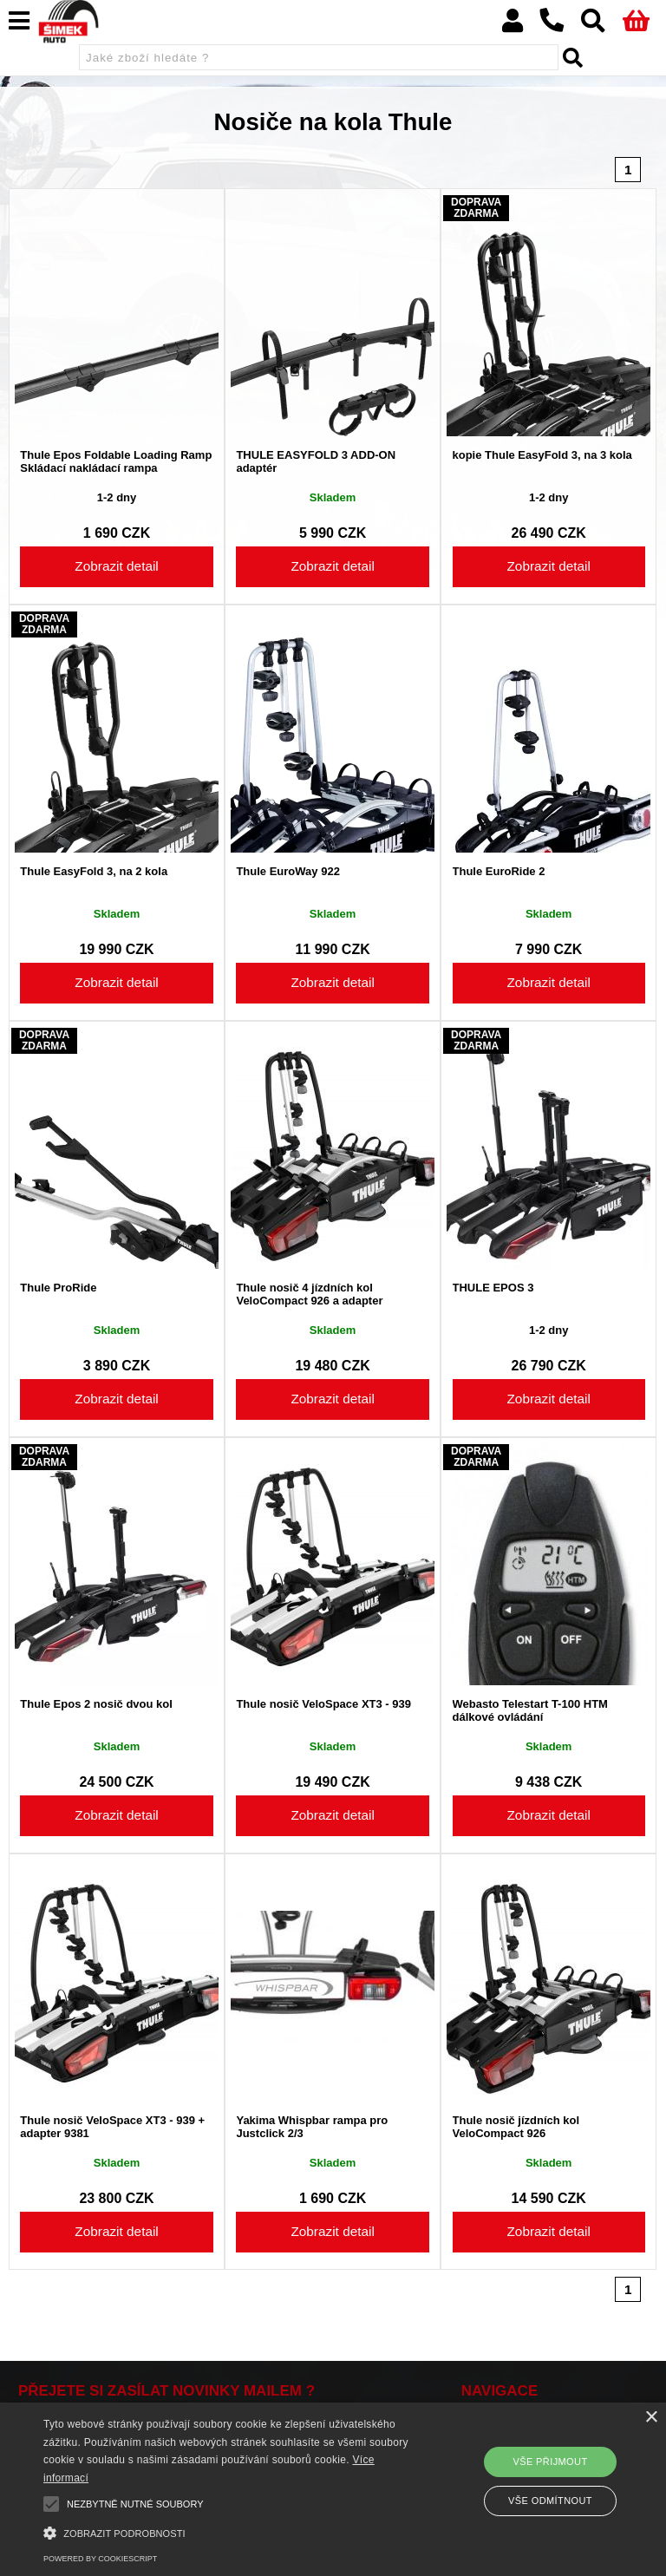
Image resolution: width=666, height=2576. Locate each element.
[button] (231, 2531)
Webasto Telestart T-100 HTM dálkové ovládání (530, 1710)
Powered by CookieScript (100, 2558)
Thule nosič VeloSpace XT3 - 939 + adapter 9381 (112, 2127)
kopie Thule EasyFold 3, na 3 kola (542, 455)
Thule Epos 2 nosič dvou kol (96, 1704)
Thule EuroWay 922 (287, 872)
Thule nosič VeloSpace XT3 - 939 (323, 1704)
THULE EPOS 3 (493, 1288)
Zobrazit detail (116, 566)
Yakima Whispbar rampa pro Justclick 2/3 (312, 2127)
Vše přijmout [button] (550, 2461)
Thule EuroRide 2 (499, 872)
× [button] (650, 2417)
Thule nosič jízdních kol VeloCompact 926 (516, 2127)
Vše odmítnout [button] (550, 2500)
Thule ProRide (58, 1288)
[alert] (333, 2489)
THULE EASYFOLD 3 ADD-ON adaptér (315, 461)
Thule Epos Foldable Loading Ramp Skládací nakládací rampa (116, 461)
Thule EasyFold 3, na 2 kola (93, 872)
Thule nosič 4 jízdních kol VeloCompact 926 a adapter (309, 1294)
